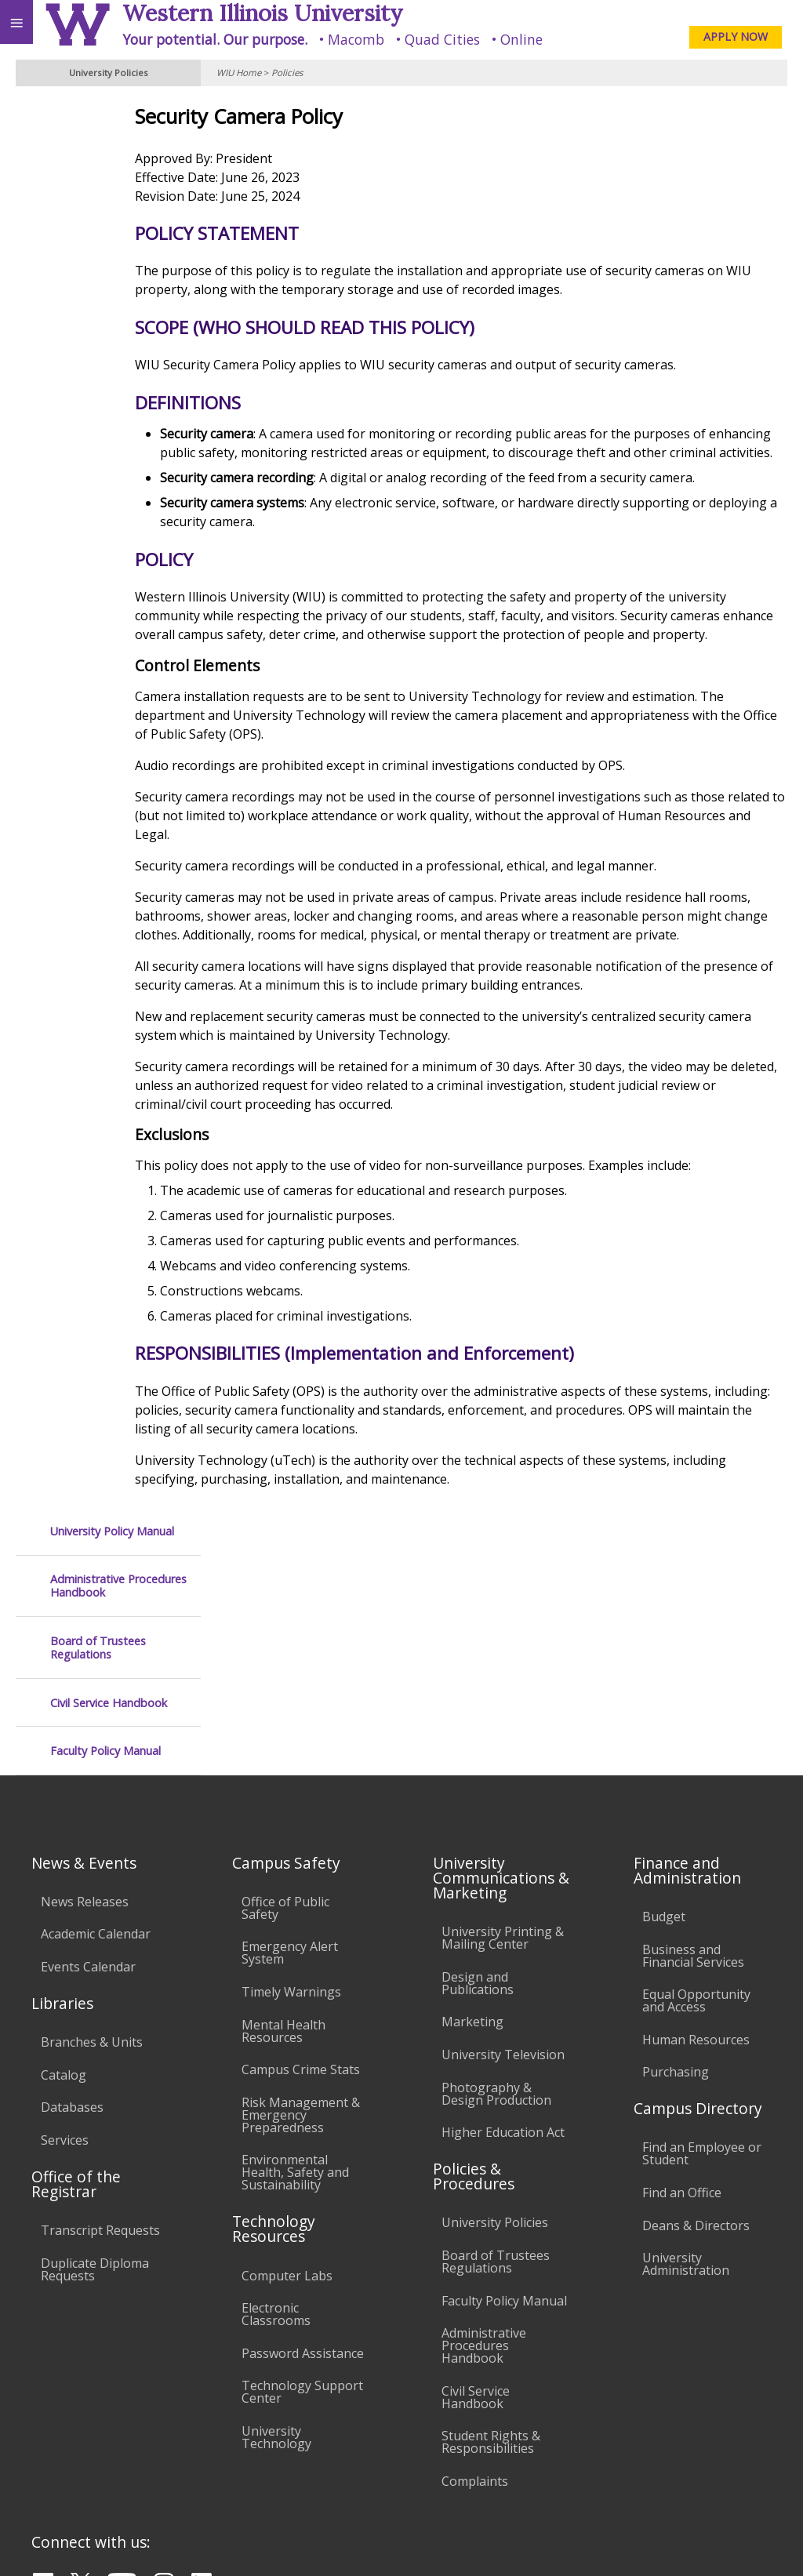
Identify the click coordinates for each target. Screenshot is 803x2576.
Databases (72, 1895)
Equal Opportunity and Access (696, 1789)
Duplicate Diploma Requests (95, 2058)
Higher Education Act (503, 1920)
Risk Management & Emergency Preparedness (301, 1903)
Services (65, 1928)
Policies (287, 72)
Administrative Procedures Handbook (118, 171)
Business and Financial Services (693, 1744)
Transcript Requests (100, 2018)
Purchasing (675, 1860)
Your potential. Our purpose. (214, 39)
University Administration (685, 2052)
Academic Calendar (96, 1722)
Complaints (474, 2269)
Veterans (320, 2431)
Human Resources (696, 1828)
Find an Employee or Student (701, 1942)
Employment (136, 2431)
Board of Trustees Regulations (98, 232)
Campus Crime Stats (301, 1857)
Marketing (472, 1810)
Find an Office (681, 1980)
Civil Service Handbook (108, 287)
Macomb (356, 39)
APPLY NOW (735, 36)
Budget (663, 1704)
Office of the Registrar (76, 1972)
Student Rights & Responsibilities (490, 2231)
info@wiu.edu (657, 2511)
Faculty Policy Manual (105, 335)
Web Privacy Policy (760, 2543)
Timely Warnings (291, 1780)
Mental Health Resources (283, 1819)
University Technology (276, 2225)
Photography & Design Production (496, 1882)
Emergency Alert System (290, 1742)
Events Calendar (88, 1755)
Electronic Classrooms (276, 2102)
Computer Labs (287, 2064)
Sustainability (233, 2431)
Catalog (63, 1863)
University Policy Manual (112, 115)
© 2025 (469, 2543)
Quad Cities (442, 39)
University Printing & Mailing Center (502, 1726)
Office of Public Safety (285, 1696)
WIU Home (238, 72)
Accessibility (45, 2431)
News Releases (85, 1690)
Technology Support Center (302, 2181)
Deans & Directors (696, 2013)
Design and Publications (477, 1771)
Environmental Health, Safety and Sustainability (295, 1961)
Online (521, 39)
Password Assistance (303, 2141)
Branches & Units (92, 1830)
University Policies (494, 2011)
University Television (503, 1842)
